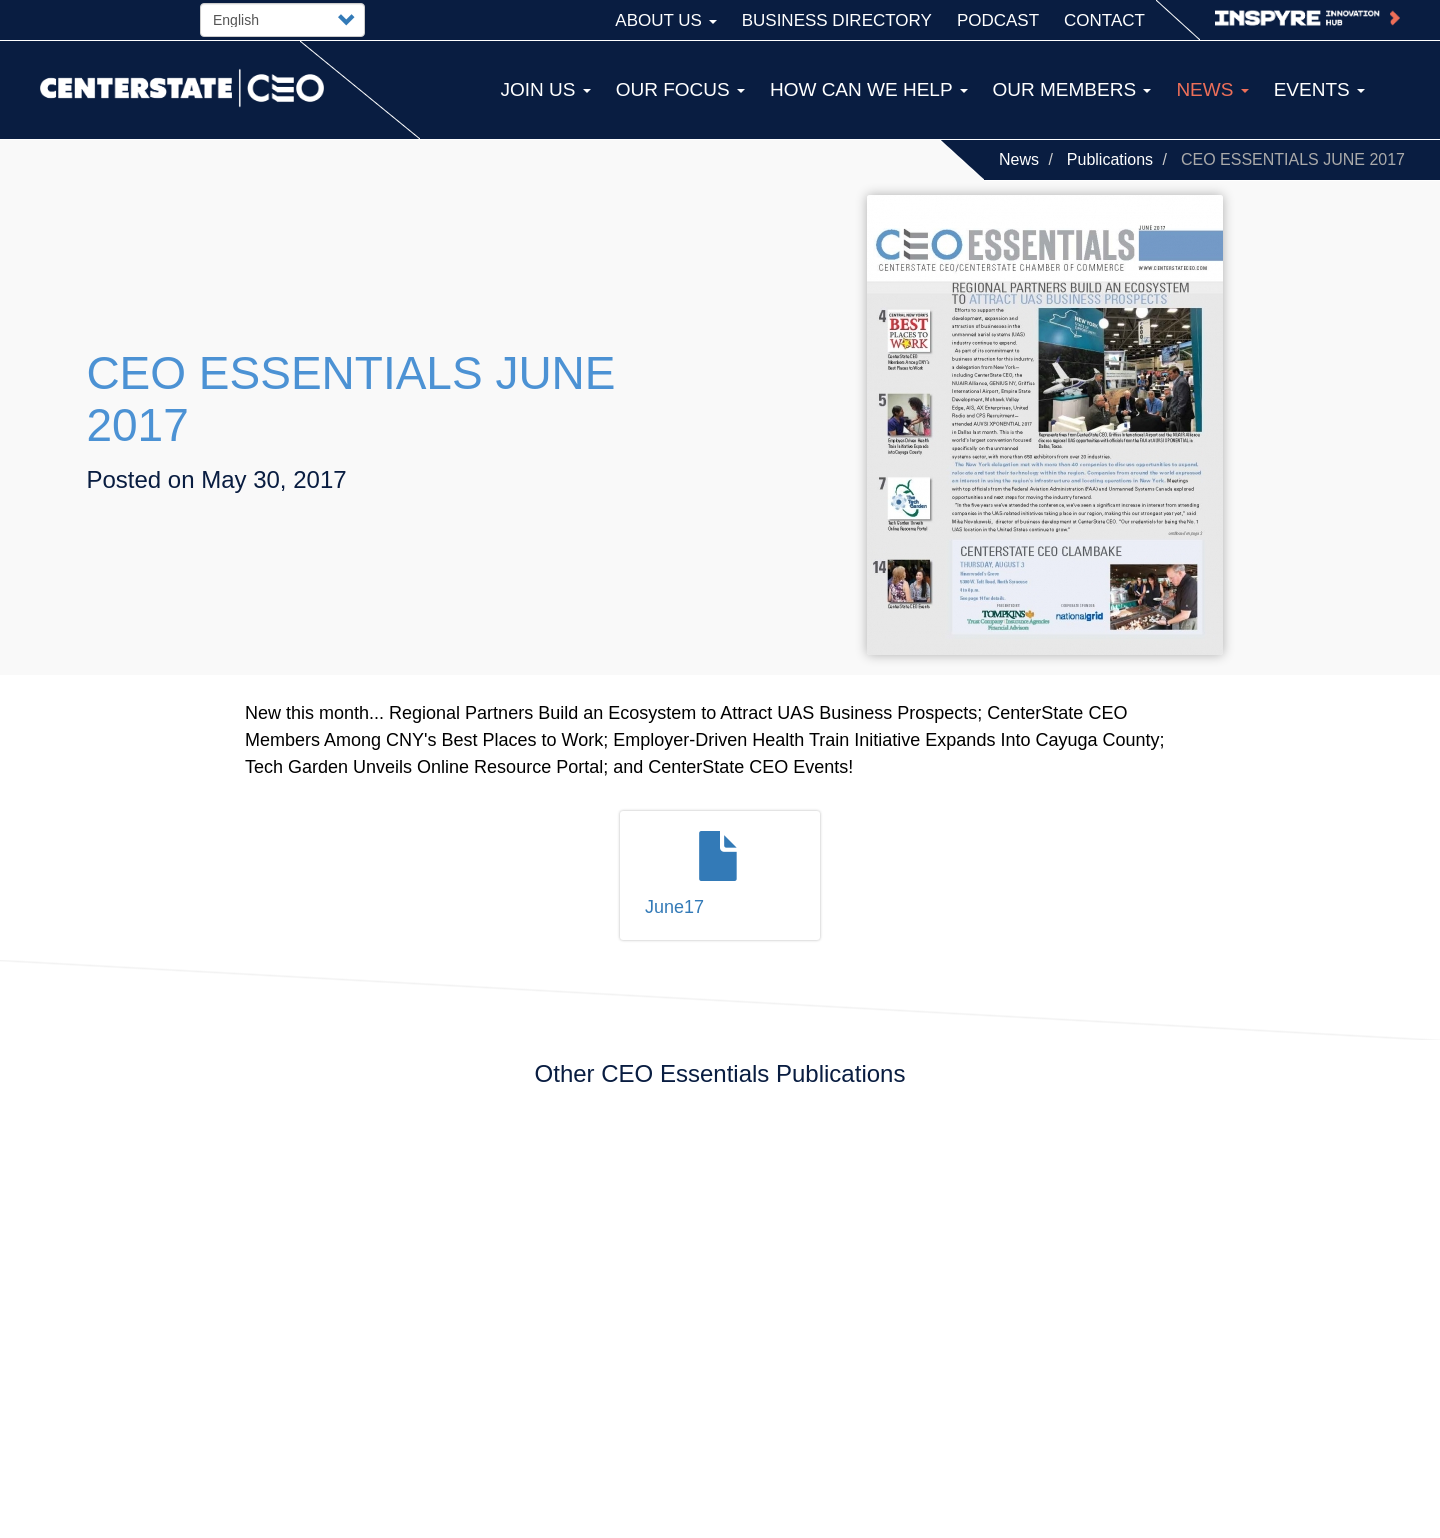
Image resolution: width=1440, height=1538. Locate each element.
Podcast (998, 20)
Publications (1110, 159)
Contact (1104, 20)
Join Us (545, 89)
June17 (674, 907)
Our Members (1072, 89)
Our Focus (680, 89)
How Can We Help (869, 89)
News (1019, 159)
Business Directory (837, 20)
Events (1319, 89)
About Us (665, 20)
